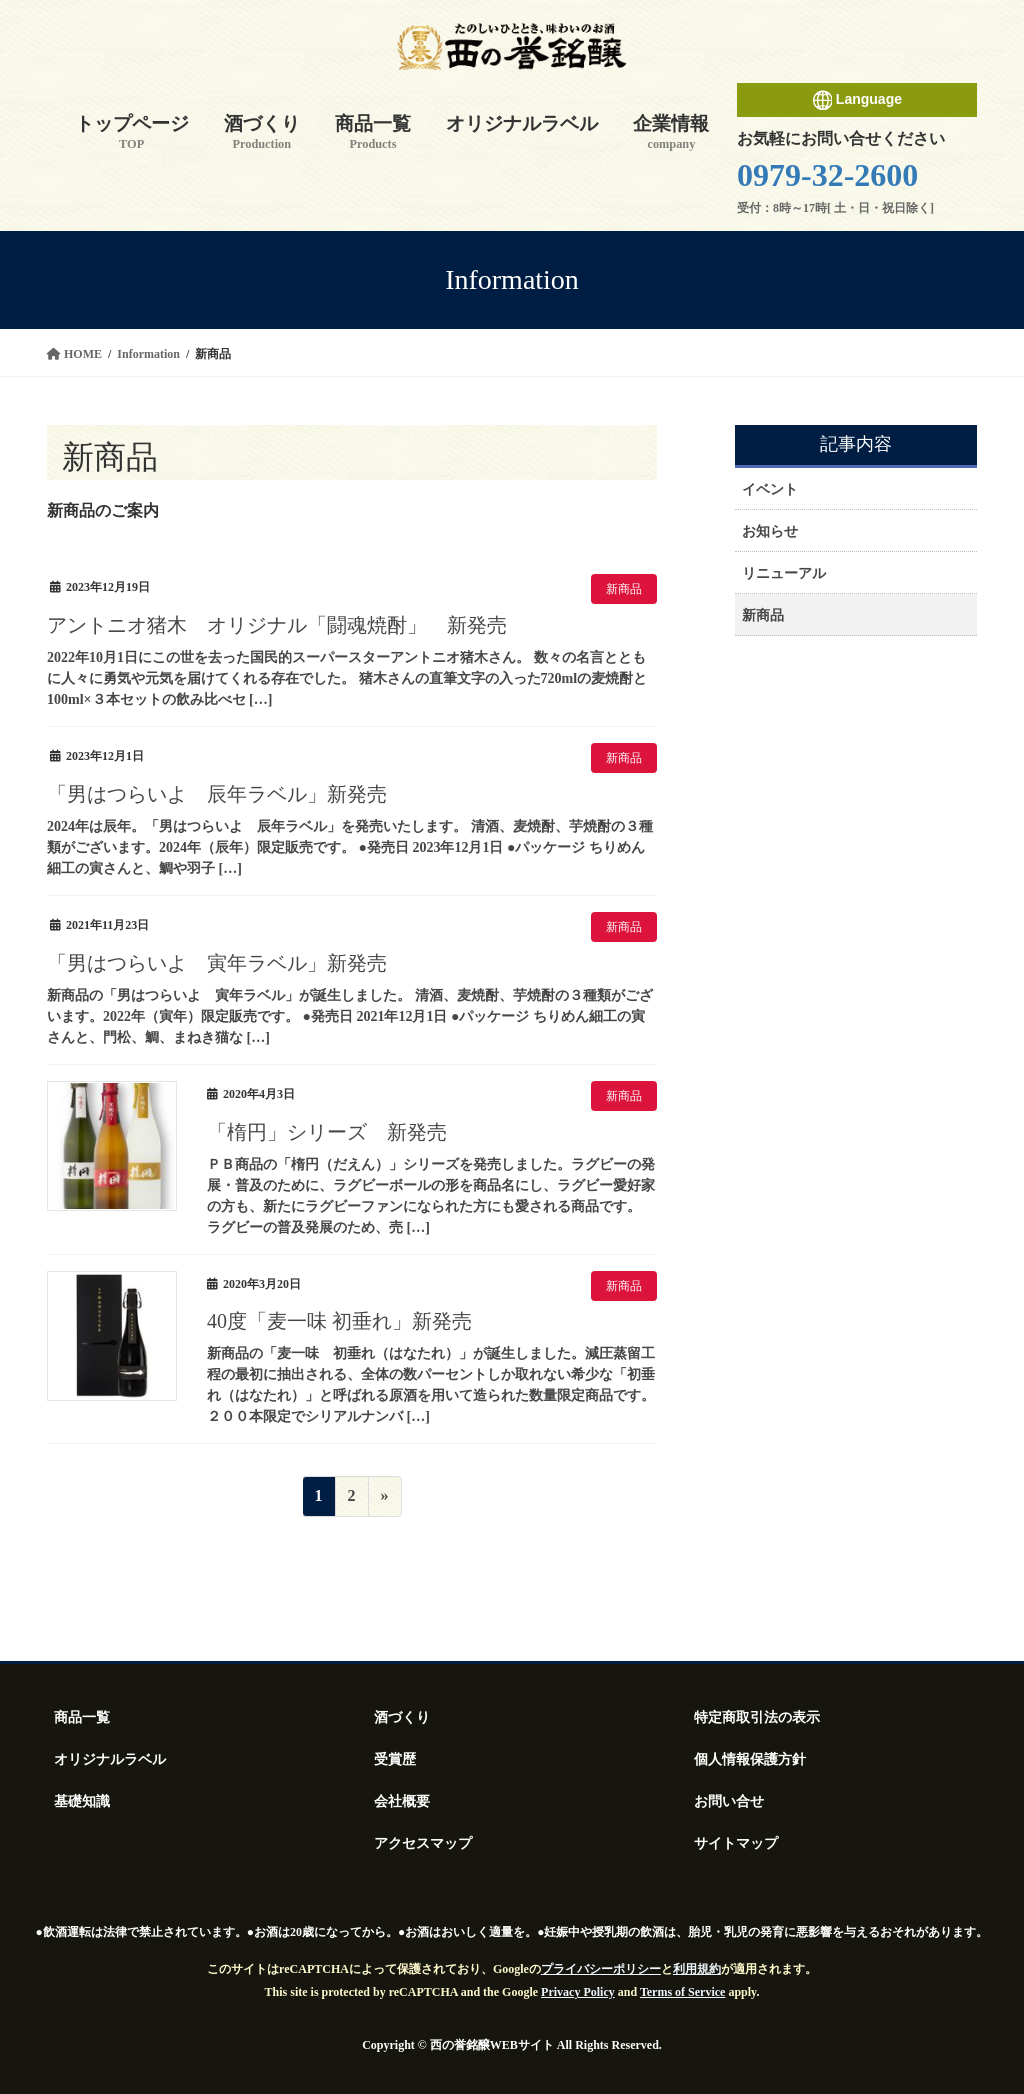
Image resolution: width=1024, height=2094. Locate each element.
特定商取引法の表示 (757, 1717)
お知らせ (770, 531)
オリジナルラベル (110, 1759)
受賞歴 (395, 1759)
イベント (770, 489)
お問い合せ (729, 1801)
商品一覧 (82, 1717)
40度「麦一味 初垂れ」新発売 (339, 1321)
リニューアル (784, 573)
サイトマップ (736, 1843)
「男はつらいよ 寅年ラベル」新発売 (217, 963)
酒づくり (402, 1717)
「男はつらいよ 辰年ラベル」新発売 (217, 794)
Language (857, 100)
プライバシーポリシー (601, 1969)
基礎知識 (82, 1801)
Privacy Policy (578, 1992)
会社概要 (402, 1801)
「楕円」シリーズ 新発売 (327, 1132)
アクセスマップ (423, 1843)
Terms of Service (683, 1992)
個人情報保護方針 (750, 1759)
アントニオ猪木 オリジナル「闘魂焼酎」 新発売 (277, 625)
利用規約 (697, 1969)
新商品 (624, 589)
